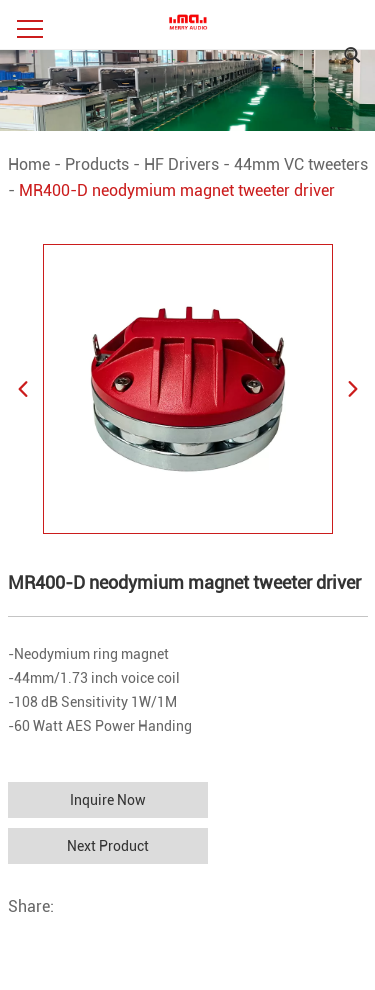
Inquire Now (108, 800)
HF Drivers (181, 164)
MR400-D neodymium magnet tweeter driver (177, 190)
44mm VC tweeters (301, 164)
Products (97, 164)
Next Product (108, 846)
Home (29, 164)
